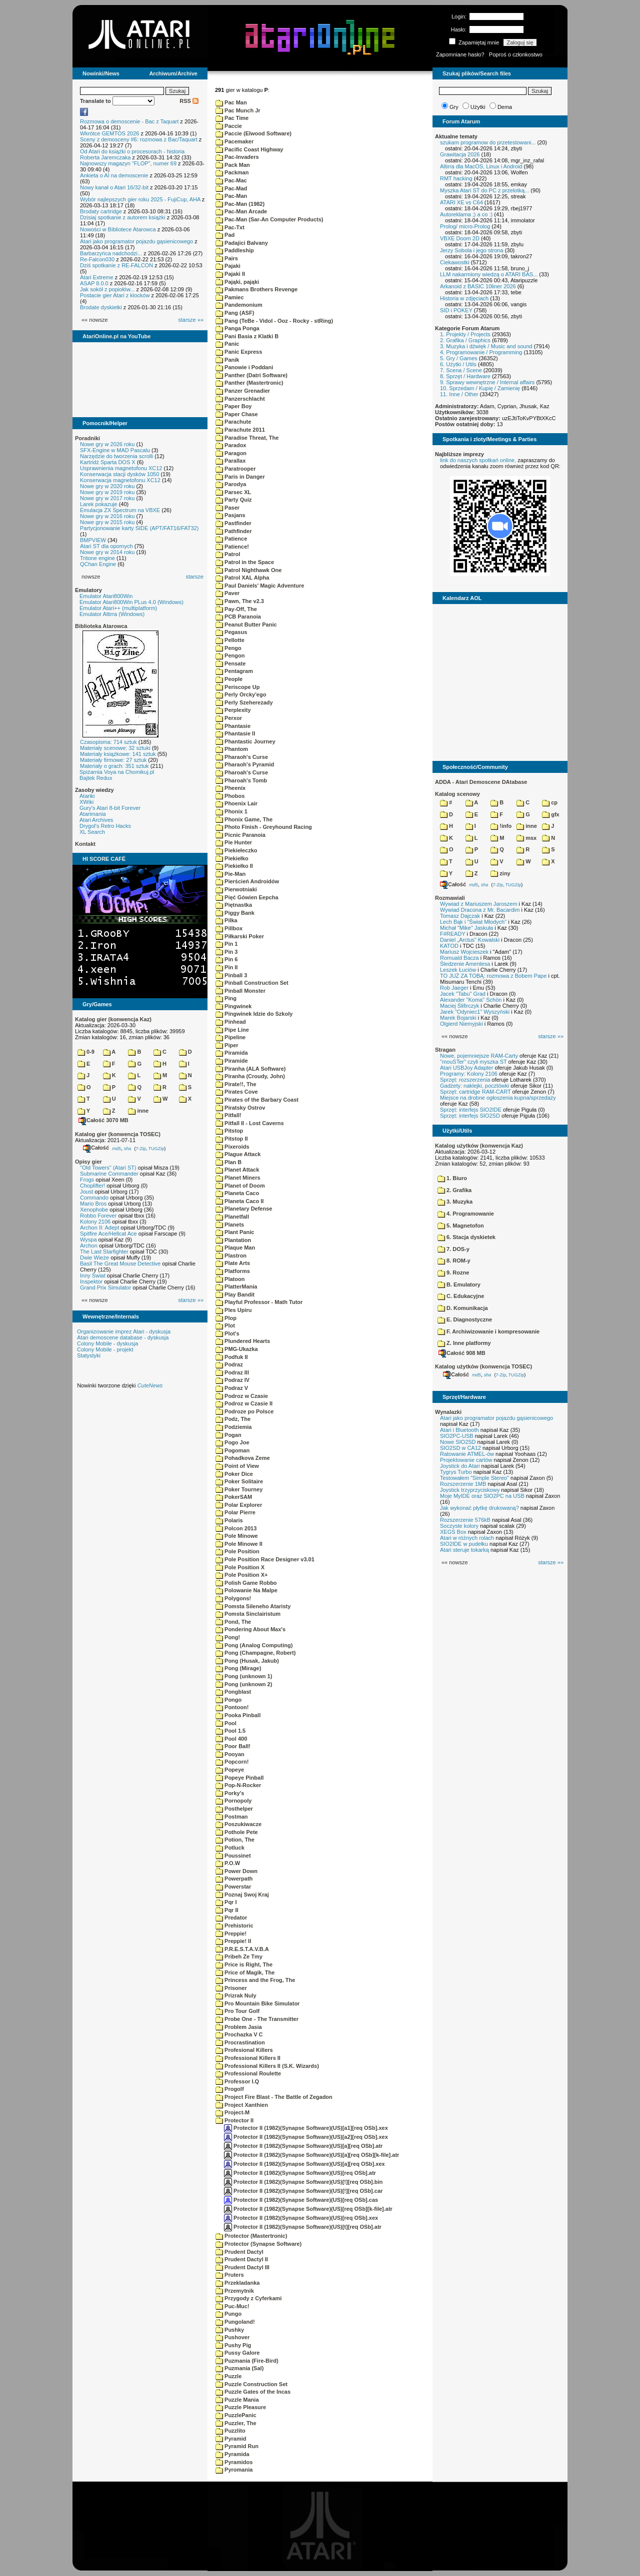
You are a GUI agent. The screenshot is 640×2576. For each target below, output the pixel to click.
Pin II (227, 967)
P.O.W (228, 1863)
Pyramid (231, 2439)
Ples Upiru (234, 1310)
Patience (231, 539)
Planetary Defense (244, 1209)
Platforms (233, 1271)
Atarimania (93, 814)
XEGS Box (453, 1532)
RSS (189, 101)
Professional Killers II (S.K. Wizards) (267, 2066)
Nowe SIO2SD (458, 1442)
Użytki (478, 107)
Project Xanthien (242, 2105)
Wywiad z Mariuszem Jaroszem (479, 904)
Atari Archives (96, 820)
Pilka (227, 920)
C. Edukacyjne (461, 1296)
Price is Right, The (244, 1964)
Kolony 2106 (95, 1222)
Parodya (231, 484)
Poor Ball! (233, 1746)
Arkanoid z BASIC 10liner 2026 (478, 286)
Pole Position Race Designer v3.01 (265, 1559)
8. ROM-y (454, 1261)
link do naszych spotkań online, (478, 460)
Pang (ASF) (235, 313)
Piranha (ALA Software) (251, 1069)
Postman (232, 1817)
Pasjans (231, 515)
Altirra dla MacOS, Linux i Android (481, 166)
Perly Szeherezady (244, 702)
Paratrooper (236, 469)
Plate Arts (233, 1263)
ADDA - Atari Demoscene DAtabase (481, 782)
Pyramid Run (237, 2446)
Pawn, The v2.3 (240, 601)
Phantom (232, 749)
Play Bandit (235, 1294)
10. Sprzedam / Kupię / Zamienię (480, 388)
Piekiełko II (234, 866)
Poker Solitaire (239, 1481)
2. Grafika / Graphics (465, 340)
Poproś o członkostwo (515, 54)
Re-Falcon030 (97, 259)
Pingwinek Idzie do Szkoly (254, 1014)
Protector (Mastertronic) (251, 2236)
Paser (228, 508)
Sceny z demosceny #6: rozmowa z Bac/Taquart (139, 139)
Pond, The (233, 1622)
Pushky (230, 2330)
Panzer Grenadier (243, 391)
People (229, 679)
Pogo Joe (233, 1442)
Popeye (230, 1770)
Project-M (233, 2112)
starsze (195, 577)
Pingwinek (234, 1006)
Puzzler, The (236, 2423)
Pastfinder (234, 523)
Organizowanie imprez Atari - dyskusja (123, 1331)
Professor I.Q (237, 2081)
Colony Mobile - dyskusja (107, 1343)
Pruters (230, 2275)
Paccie (229, 126)
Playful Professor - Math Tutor (259, 1302)
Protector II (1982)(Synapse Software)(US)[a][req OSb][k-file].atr (311, 2155)
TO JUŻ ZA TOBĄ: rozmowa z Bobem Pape (493, 976)
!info (501, 826)
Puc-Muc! (233, 2306)
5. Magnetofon (461, 1226)
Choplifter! (92, 1186)
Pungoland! (235, 2322)
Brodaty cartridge (101, 211)
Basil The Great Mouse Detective (120, 1264)
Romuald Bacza (459, 958)
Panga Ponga (238, 328)
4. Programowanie (466, 1214)
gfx (551, 814)
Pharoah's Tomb (241, 780)
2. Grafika (455, 1190)
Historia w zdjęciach (464, 298)
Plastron (231, 1256)
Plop (226, 1318)
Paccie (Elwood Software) (254, 133)
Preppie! (231, 1933)
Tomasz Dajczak (460, 916)
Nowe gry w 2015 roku (107, 522)
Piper (227, 1045)
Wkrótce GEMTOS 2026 (109, 133)
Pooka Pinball (238, 1715)
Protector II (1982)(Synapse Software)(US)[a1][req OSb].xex (306, 2128)
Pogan (229, 1435)
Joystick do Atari (460, 1466)
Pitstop (229, 1131)
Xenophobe (94, 1210)
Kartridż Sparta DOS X (108, 462)
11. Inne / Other (459, 394)
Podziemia (234, 1427)
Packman (232, 172)
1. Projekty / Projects (465, 334)
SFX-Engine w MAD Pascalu (115, 450)
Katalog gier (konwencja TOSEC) (117, 1134)
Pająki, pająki (237, 282)
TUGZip (156, 1148)
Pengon (230, 655)
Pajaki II (230, 274)
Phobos (230, 796)
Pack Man (233, 165)
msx (526, 838)
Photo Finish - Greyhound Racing (264, 827)
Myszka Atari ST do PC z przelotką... (484, 190)
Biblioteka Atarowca (101, 626)
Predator (231, 1918)
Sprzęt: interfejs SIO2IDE (471, 1110)
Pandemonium (239, 305)
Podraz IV (233, 1380)
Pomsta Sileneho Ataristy (253, 1606)
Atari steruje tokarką (464, 1550)
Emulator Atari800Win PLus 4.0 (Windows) (132, 602)
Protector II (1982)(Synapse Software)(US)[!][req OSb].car (303, 2191)
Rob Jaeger (454, 988)
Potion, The (235, 1840)
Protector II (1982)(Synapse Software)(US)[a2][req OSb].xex (306, 2137)
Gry (454, 107)
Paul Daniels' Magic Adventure (260, 586)
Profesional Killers (244, 2050)
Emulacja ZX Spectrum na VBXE (120, 510)
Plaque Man (235, 1248)
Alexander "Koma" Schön (471, 1000)
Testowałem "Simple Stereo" (474, 1478)
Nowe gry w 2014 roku (107, 552)
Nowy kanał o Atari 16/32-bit (114, 187)
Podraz (229, 1364)
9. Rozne (453, 1273)
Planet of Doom (240, 1186)
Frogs (87, 1180)
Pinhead (231, 1022)
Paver (228, 593)
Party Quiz (234, 500)
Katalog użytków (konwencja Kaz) (479, 1146)
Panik (227, 360)
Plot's (228, 1333)
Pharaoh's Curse (242, 757)
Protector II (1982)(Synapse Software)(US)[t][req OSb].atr (303, 2227)
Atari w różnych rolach (467, 1538)
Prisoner (231, 1988)
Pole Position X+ (242, 1575)
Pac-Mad (231, 188)
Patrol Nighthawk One (249, 570)
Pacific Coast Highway (249, 149)
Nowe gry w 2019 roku (107, 492)
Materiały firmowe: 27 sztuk (113, 760)
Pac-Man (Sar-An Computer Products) (269, 219)
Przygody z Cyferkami (249, 2298)
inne (138, 1111)
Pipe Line (232, 1030)
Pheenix (231, 788)
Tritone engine (97, 558)
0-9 (86, 1052)
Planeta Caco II (240, 1201)
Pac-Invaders (237, 157)
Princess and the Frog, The (255, 1980)
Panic (227, 344)
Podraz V (232, 1388)
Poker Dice (234, 1474)
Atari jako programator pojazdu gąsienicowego (136, 241)
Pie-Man (231, 874)
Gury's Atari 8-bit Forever (110, 808)
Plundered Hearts (243, 1341)
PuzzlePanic (236, 2415)
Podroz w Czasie (242, 1396)
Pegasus (231, 632)
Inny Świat (93, 1276)
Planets (230, 1225)
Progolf (230, 2089)
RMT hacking (456, 178)
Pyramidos (234, 2462)
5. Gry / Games (459, 358)
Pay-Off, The (236, 609)
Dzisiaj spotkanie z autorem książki (123, 217)
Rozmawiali (450, 898)
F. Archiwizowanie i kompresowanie (489, 1331)
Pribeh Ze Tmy (239, 1956)
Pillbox (229, 928)
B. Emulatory (459, 1285)
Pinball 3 (231, 975)
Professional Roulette (248, 2073)
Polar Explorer (239, 1505)
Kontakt (85, 844)
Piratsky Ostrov (240, 1108)
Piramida (232, 1053)
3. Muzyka (455, 1202)
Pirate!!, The (236, 1084)
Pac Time (232, 118)
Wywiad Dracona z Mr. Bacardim (480, 910)
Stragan (445, 1050)
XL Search (92, 832)
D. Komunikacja (463, 1308)
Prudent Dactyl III (243, 2267)
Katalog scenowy (457, 794)
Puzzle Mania (237, 2400)
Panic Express (239, 352)
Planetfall (232, 1217)
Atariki (87, 796)
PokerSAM (234, 1497)
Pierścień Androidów (247, 881)
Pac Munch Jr (238, 110)
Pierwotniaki (236, 889)
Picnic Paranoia (241, 835)
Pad (225, 235)
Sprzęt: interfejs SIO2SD (470, 1116)
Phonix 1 (232, 811)
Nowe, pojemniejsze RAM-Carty (479, 1056)
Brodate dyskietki (101, 307)
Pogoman (233, 1450)
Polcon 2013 (236, 1528)
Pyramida (233, 2454)
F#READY (453, 934)
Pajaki (228, 266)
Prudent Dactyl (240, 2252)
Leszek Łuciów (458, 970)
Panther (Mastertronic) (249, 383)
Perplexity (233, 710)
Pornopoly (234, 1801)
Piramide (232, 1061)
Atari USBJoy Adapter (466, 1068)
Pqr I (226, 1902)
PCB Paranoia (238, 617)
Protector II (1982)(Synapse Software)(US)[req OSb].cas (301, 2200)
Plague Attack (238, 1154)
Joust (86, 1192)
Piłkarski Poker (240, 936)
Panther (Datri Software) (252, 375)
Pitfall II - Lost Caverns (250, 1123)
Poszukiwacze (239, 1824)
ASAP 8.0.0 (94, 283)
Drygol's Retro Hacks (105, 826)
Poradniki (87, 438)
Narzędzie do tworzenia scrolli (116, 456)
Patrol (228, 554)
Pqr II (227, 1910)
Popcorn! (232, 1762)
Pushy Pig (233, 2345)
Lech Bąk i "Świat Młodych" (473, 922)
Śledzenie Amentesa (465, 964)
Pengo (229, 648)
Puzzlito (231, 2431)
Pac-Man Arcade (241, 211)
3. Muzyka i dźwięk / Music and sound (486, 346)
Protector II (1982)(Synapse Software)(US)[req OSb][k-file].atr (308, 2209)
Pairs (227, 258)
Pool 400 (231, 1739)
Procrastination (240, 2042)
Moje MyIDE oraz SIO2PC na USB (482, 1496)
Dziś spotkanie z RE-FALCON (116, 265)
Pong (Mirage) (238, 1668)
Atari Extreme (97, 277)
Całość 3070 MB (103, 1120)
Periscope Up (238, 687)
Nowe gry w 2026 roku (107, 444)
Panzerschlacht (240, 399)
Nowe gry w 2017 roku (107, 498)
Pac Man (231, 102)
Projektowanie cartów (466, 1460)
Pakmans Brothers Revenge (257, 289)
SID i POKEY (456, 310)
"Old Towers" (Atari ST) (108, 1168)
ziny (500, 873)
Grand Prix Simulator (105, 1287)
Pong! (228, 1637)
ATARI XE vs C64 (461, 202)
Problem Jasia (239, 2027)
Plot (225, 1325)
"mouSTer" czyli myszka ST (473, 1062)
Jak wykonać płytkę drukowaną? (479, 1508)
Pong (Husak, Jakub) (247, 1661)
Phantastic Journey (246, 741)
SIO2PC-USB (457, 1436)
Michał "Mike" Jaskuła (466, 928)
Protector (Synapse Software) (259, 2244)
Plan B (229, 1162)
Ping (226, 998)
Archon (89, 1246)
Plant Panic (235, 1232)
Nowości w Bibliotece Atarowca (118, 229)
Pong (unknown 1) (244, 1676)
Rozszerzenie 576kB (465, 1520)
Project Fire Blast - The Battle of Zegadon (274, 2097)
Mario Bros (93, 1204)
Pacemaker (235, 141)
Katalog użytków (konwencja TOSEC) (483, 1366)
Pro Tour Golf (238, 2011)
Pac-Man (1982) (240, 204)
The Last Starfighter (104, 1252)
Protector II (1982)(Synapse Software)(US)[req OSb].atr (300, 2173)
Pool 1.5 (231, 1731)
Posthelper (234, 1809)
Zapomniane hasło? (460, 54)
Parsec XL (233, 492)
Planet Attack (237, 1170)
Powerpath (234, 1879)
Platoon (230, 1279)
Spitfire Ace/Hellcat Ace (108, 1234)
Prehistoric (235, 1926)
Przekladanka (238, 2283)
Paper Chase (237, 414)
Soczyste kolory (459, 1526)
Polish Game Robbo (246, 1583)
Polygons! (233, 1598)
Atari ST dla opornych (106, 546)
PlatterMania (236, 1286)
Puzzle (229, 2376)
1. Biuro (452, 1178)
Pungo (229, 2314)
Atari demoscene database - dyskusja (122, 1337)
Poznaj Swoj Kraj (242, 1895)
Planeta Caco (237, 1193)
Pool (226, 1723)
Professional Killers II (248, 2058)
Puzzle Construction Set (252, 2384)
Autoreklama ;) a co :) (466, 214)
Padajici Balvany (242, 243)
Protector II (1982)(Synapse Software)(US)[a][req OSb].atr (303, 2146)
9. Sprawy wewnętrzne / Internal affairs (487, 382)
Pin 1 (227, 944)
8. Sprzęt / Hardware (465, 376)
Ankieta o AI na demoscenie (114, 175)
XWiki (87, 802)
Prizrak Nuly (236, 1995)
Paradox (231, 445)
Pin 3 (227, 952)
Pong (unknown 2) (244, 1684)
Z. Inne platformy (464, 1343)
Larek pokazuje (99, 504)
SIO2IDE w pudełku (464, 1544)
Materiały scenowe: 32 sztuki (115, 748)
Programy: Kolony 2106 (469, 1074)
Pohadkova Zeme (243, 1458)
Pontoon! (232, 1707)
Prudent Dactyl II (242, 2259)
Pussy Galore (238, 2353)
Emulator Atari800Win (106, 596)
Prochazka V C (239, 2034)
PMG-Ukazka (237, 1349)
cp (550, 802)
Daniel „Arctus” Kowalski (470, 940)
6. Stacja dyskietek (467, 1237)
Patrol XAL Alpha (242, 578)
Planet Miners (238, 1178)
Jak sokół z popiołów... (107, 289)
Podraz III (232, 1372)
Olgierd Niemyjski (461, 1024)
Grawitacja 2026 (460, 154)
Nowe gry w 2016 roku (107, 516)
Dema (505, 107)
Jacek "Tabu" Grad (463, 994)
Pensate (231, 663)
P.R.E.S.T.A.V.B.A (242, 1949)
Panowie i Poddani (244, 367)
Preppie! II (233, 1941)
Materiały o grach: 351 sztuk (114, 766)
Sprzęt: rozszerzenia (465, 1080)
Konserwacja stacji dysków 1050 (119, 474)
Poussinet (233, 1856)
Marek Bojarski (458, 1018)
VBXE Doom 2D (460, 238)
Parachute (233, 422)
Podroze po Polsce (245, 1411)
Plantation (233, 1240)
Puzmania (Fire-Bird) (247, 2361)
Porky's (230, 1793)
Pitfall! (229, 1115)
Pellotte (230, 640)
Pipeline (231, 1037)
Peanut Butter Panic (246, 625)
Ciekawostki (455, 262)
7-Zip (141, 1148)
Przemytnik (235, 2291)
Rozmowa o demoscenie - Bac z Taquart (129, 121)
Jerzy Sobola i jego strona (472, 250)
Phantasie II (235, 733)
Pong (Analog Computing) (254, 1645)
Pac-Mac (231, 180)
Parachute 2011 (240, 430)
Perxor (229, 718)
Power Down (237, 1871)
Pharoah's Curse (242, 772)
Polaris (229, 1520)
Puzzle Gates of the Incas (253, 2392)
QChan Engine (98, 564)
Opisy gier (88, 1162)
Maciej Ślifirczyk (459, 1006)
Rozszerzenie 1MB (463, 1484)
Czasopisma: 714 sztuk (108, 742)
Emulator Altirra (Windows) (112, 614)
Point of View (237, 1466)
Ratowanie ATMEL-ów (467, 1454)
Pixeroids (233, 1147)
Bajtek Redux (96, 778)
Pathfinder (234, 531)
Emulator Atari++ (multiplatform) (118, 608)
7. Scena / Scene (461, 370)
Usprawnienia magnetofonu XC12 (121, 468)
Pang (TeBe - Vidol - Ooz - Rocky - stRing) (274, 321)
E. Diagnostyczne (465, 1319)
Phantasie (233, 726)
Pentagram (234, 671)
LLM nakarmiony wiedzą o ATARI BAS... (489, 274)
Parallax (231, 461)
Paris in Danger (240, 477)
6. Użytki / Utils (458, 364)
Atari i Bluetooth (459, 1430)
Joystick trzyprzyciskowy (470, 1490)
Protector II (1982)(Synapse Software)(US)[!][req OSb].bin (303, 2182)
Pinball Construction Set (252, 983)
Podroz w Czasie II (244, 1403)
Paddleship (235, 250)
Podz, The (233, 1419)
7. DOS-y (454, 1249)
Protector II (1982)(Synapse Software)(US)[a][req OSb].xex (304, 2164)
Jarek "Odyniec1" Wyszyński (475, 1012)
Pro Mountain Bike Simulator (258, 2003)
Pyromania (234, 2470)
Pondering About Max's (251, 1629)
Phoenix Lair (237, 803)
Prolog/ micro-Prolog (465, 226)
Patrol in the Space (245, 562)
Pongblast (233, 1692)
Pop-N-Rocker (238, 1785)
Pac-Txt (230, 227)
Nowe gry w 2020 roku (107, 486)
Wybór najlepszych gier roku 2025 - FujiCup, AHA (140, 199)
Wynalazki (448, 1412)
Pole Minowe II (239, 1544)
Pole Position (238, 1551)
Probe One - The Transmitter (257, 2019)
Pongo (229, 1700)
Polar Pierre (236, 1512)
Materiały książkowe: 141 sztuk (118, 754)
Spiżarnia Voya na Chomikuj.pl (117, 772)
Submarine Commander (109, 1174)
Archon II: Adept (100, 1228)
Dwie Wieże (94, 1258)
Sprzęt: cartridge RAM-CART (475, 1092)
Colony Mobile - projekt (105, 1349)
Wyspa (88, 1240)
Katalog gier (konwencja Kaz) (113, 1019)
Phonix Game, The (244, 819)
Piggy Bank (235, 913)
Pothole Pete (237, 1832)
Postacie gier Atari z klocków (115, 295)
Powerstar (233, 1887)
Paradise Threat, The (247, 438)
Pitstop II (232, 1139)
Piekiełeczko (237, 850)
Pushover (233, 2337)
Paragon (231, 453)
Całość (96, 1148)
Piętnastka (234, 905)
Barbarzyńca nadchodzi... (111, 253)
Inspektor (91, 1282)
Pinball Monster (241, 991)
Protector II (235, 2120)
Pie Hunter (234, 842)
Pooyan (230, 1754)
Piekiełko (232, 858)
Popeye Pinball (240, 1778)
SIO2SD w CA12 (460, 1448)
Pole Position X (240, 1567)
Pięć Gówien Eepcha (247, 897)
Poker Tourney (239, 1489)
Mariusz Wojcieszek (464, 952)
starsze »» (191, 320)
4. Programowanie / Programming (481, 352)
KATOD (449, 946)
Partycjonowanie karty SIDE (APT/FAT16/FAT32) (139, 528)
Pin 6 (227, 959)
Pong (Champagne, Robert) (256, 1653)
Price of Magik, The (245, 1972)
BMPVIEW (93, 540)
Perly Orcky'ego (241, 694)
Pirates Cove (237, 1092)
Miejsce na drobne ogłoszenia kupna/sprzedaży (498, 1098)
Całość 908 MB (462, 1353)
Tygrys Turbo (456, 1472)
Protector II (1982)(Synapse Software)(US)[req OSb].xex (301, 2218)
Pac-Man (231, 196)
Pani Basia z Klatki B (247, 336)
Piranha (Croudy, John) (250, 1076)
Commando (94, 1198)
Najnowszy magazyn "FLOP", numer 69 (128, 163)
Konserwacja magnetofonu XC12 (120, 480)
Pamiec (230, 297)
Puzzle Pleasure (241, 2407)
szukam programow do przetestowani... (488, 142)
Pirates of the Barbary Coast (257, 1100)
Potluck (230, 1848)
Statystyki (88, 1355)
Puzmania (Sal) (240, 2368)
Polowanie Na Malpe (247, 1590)
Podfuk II (232, 1357)
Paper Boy (234, 406)
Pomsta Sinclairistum (248, 1614)
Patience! (232, 547)
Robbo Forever (98, 1216)
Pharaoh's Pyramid (245, 764)
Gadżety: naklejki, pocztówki (474, 1086)
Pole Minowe (237, 1536)
